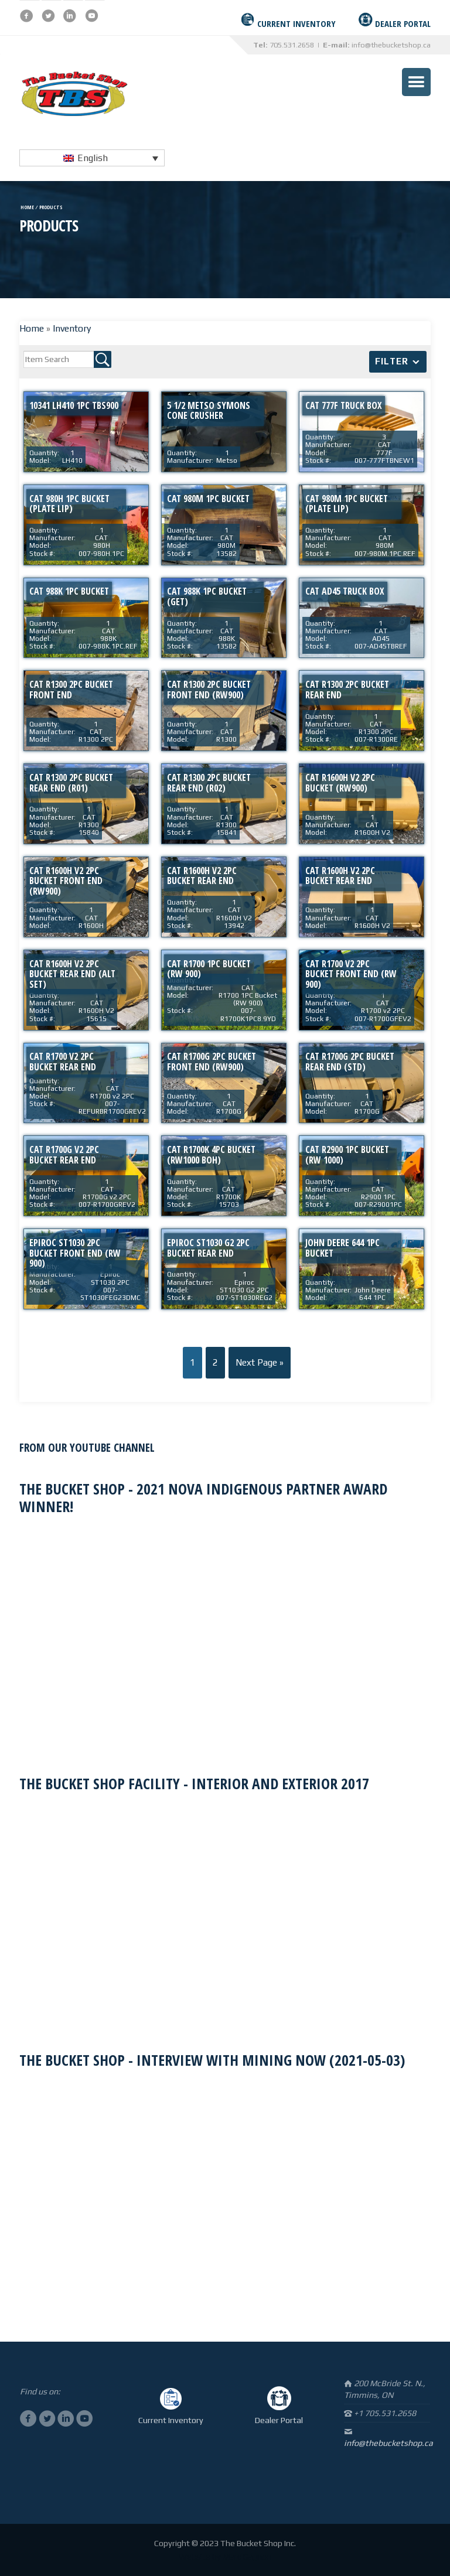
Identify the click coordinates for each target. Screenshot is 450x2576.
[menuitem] (92, 157)
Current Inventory (170, 2420)
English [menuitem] (92, 157)
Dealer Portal (279, 2420)
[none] (92, 157)
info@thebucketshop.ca (391, 44)
